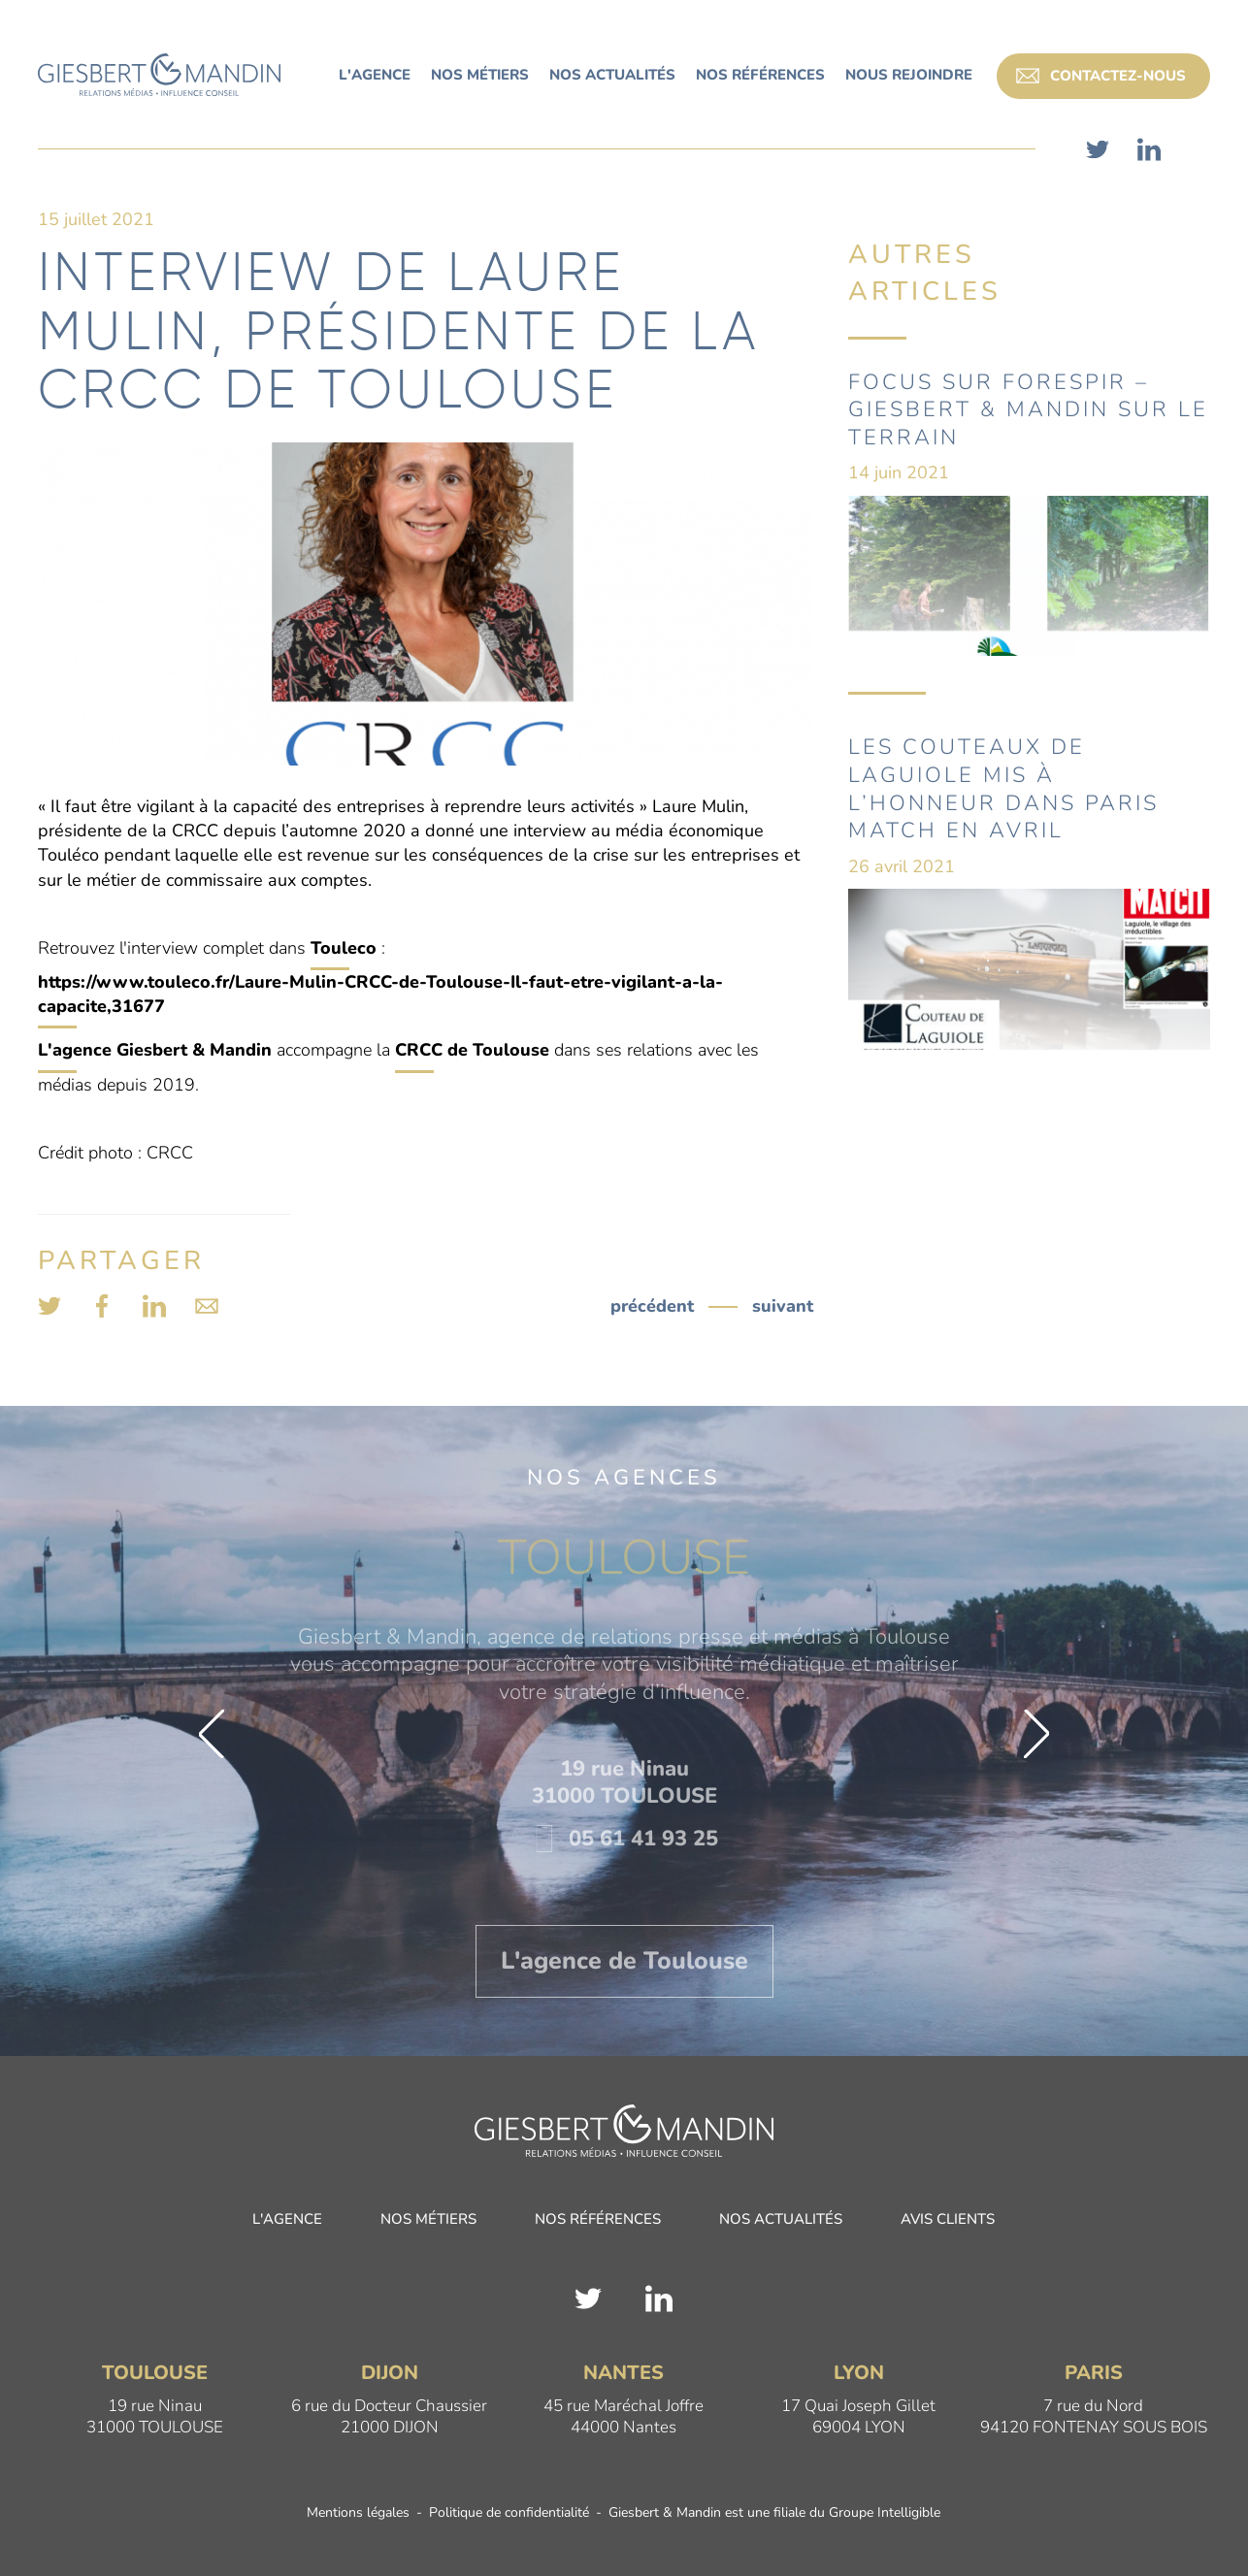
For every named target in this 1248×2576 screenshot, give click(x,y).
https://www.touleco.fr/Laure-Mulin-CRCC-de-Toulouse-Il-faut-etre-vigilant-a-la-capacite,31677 (380, 994)
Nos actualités (780, 2220)
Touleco (344, 948)
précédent (652, 1306)
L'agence (287, 2220)
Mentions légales (358, 2514)
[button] (211, 1734)
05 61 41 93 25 (624, 1838)
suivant (782, 1306)
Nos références (598, 2220)
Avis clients (948, 2220)
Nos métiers (428, 2220)
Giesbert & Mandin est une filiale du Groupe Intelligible (774, 2514)
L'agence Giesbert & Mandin (155, 1049)
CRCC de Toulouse (472, 1049)
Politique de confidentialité (509, 2514)
